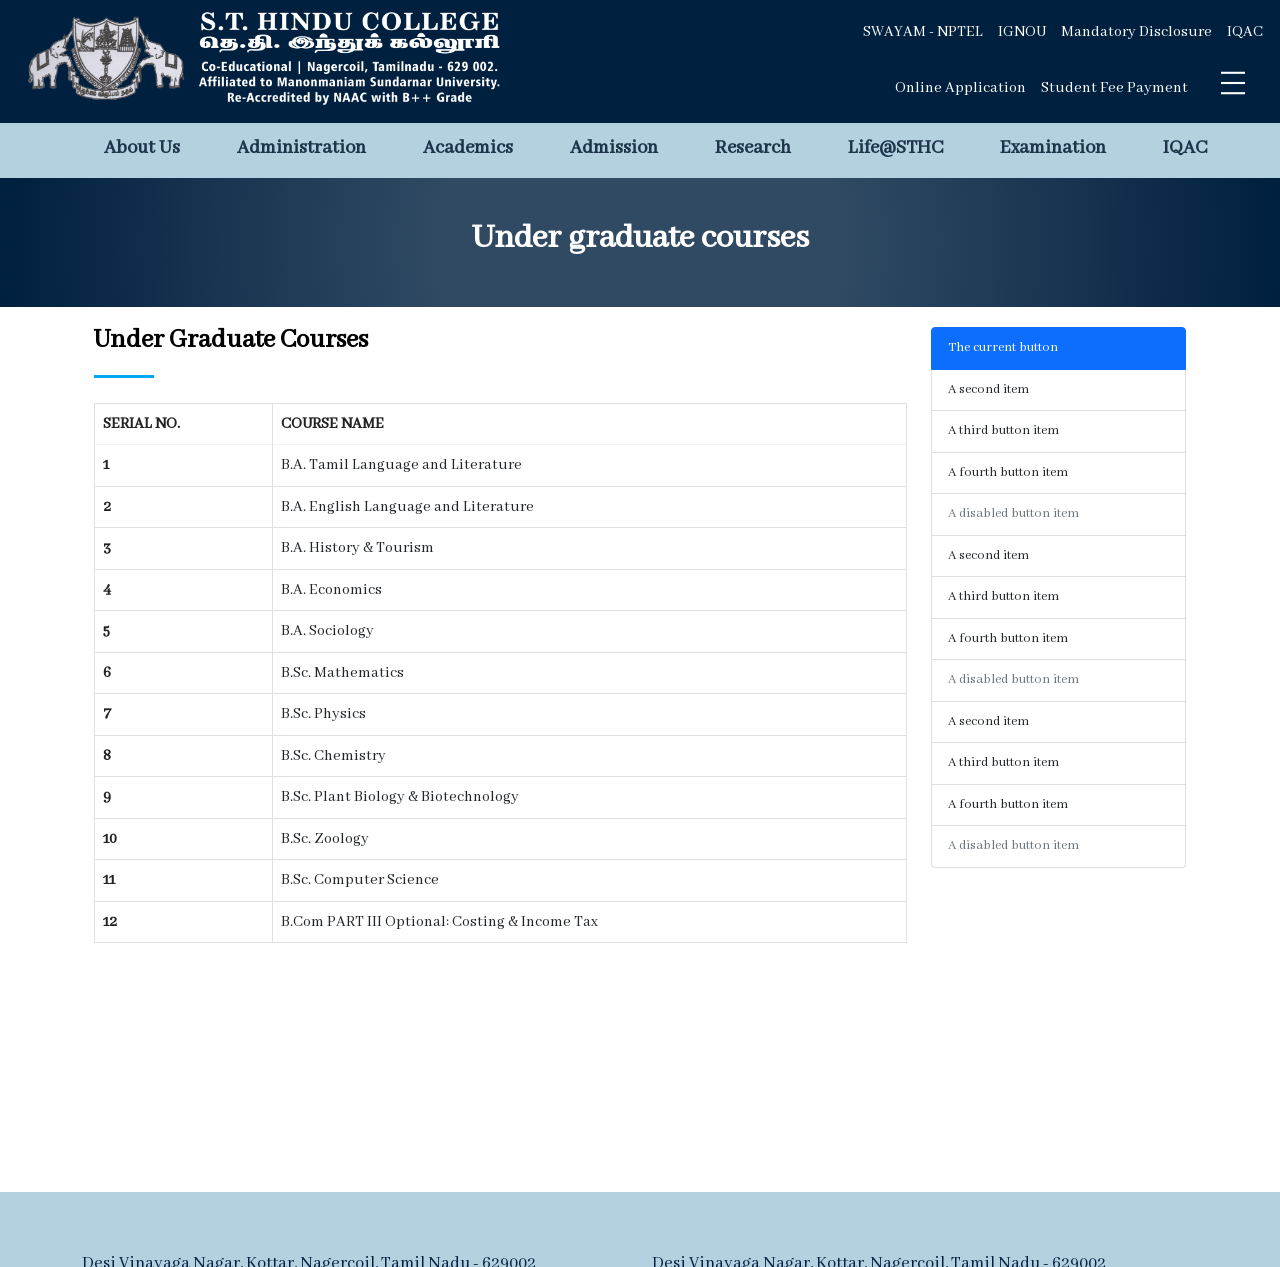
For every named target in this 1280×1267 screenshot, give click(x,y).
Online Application (960, 88)
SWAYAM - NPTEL (923, 32)
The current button (1003, 347)
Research (753, 148)
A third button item (1003, 430)
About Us (142, 148)
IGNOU (1022, 32)
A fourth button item (1008, 472)
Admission (614, 148)
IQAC (1245, 32)
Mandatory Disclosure (1136, 32)
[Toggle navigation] (1233, 83)
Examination (1053, 148)
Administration (301, 148)
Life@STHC (895, 148)
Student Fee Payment (1114, 88)
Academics (468, 148)
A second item (988, 389)
